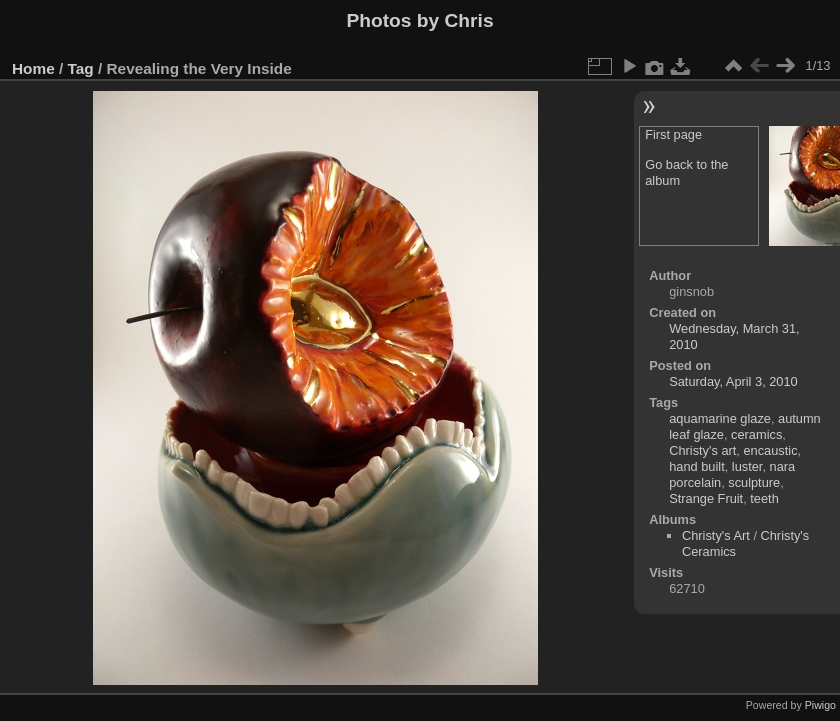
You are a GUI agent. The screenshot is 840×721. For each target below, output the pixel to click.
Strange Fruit (706, 498)
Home (33, 68)
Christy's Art (716, 535)
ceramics (756, 434)
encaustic (770, 450)
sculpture (754, 482)
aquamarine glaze (720, 418)
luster (747, 466)
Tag (81, 68)
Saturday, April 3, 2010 (733, 381)
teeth (764, 498)
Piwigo (820, 705)
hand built (697, 466)
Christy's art (702, 450)
